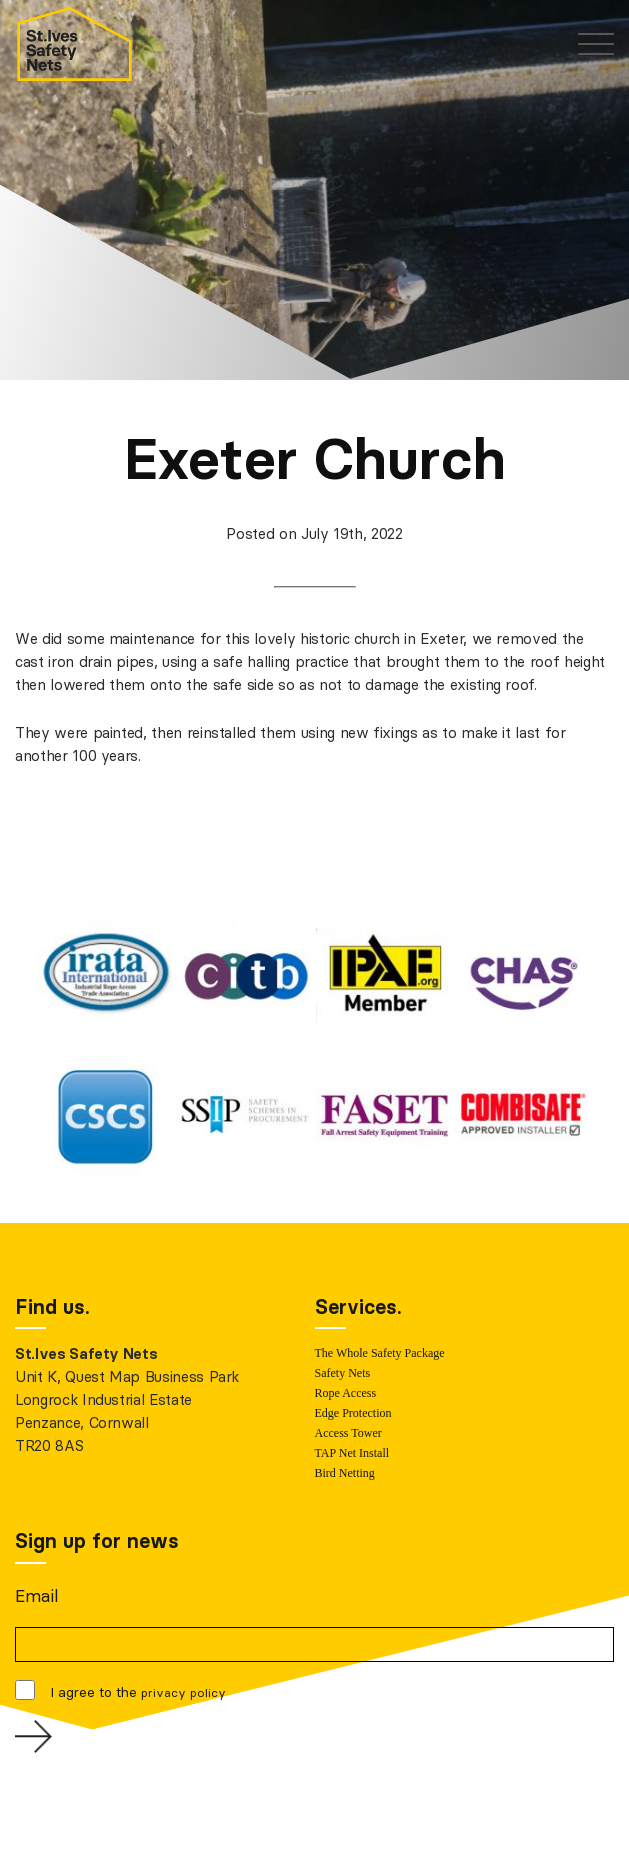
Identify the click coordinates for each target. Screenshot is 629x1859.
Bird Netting (345, 1473)
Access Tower (348, 1433)
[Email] (314, 1644)
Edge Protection (353, 1413)
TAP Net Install (352, 1453)
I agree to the (138, 1692)
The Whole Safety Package (380, 1353)
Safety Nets (343, 1373)
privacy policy (183, 1692)
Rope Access (346, 1393)
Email (36, 1596)
